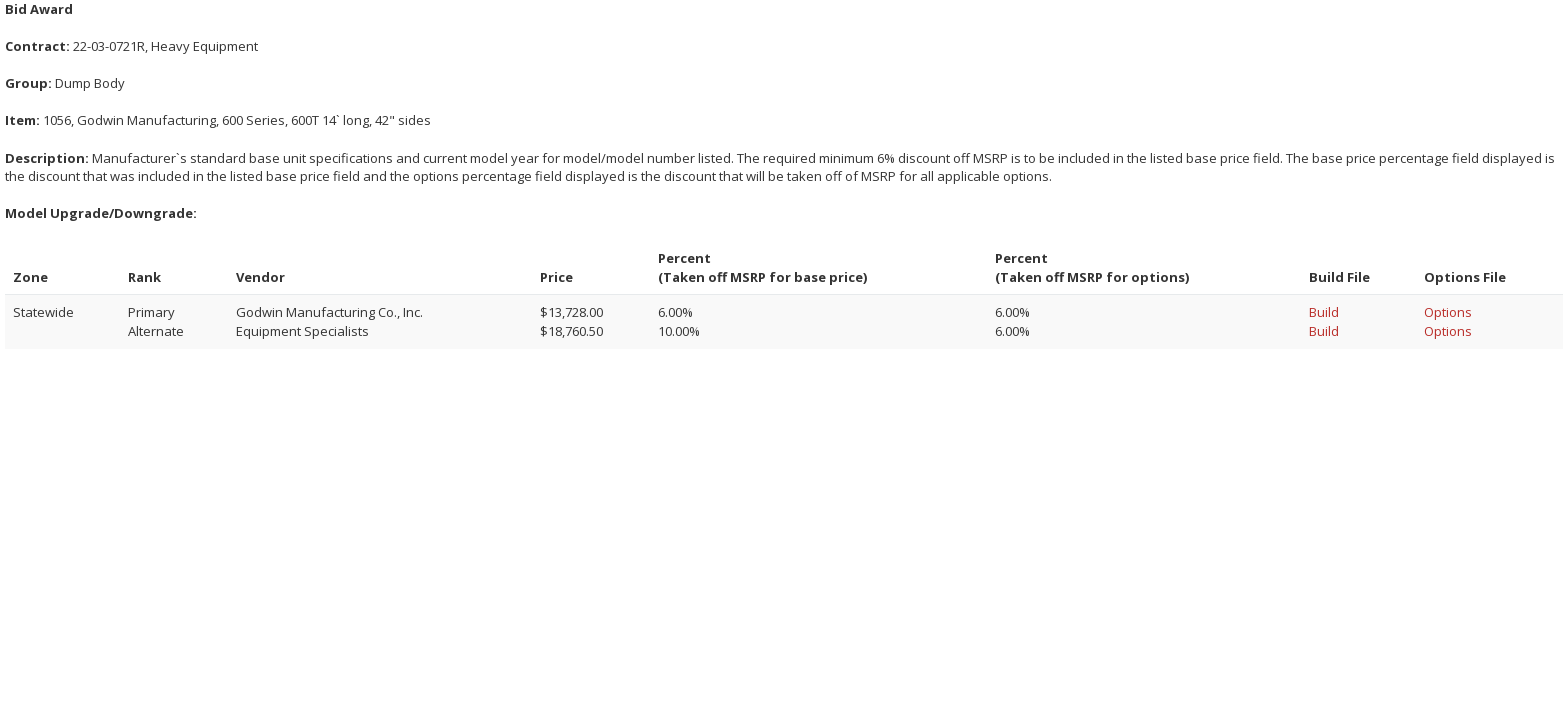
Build (1324, 312)
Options (1448, 312)
